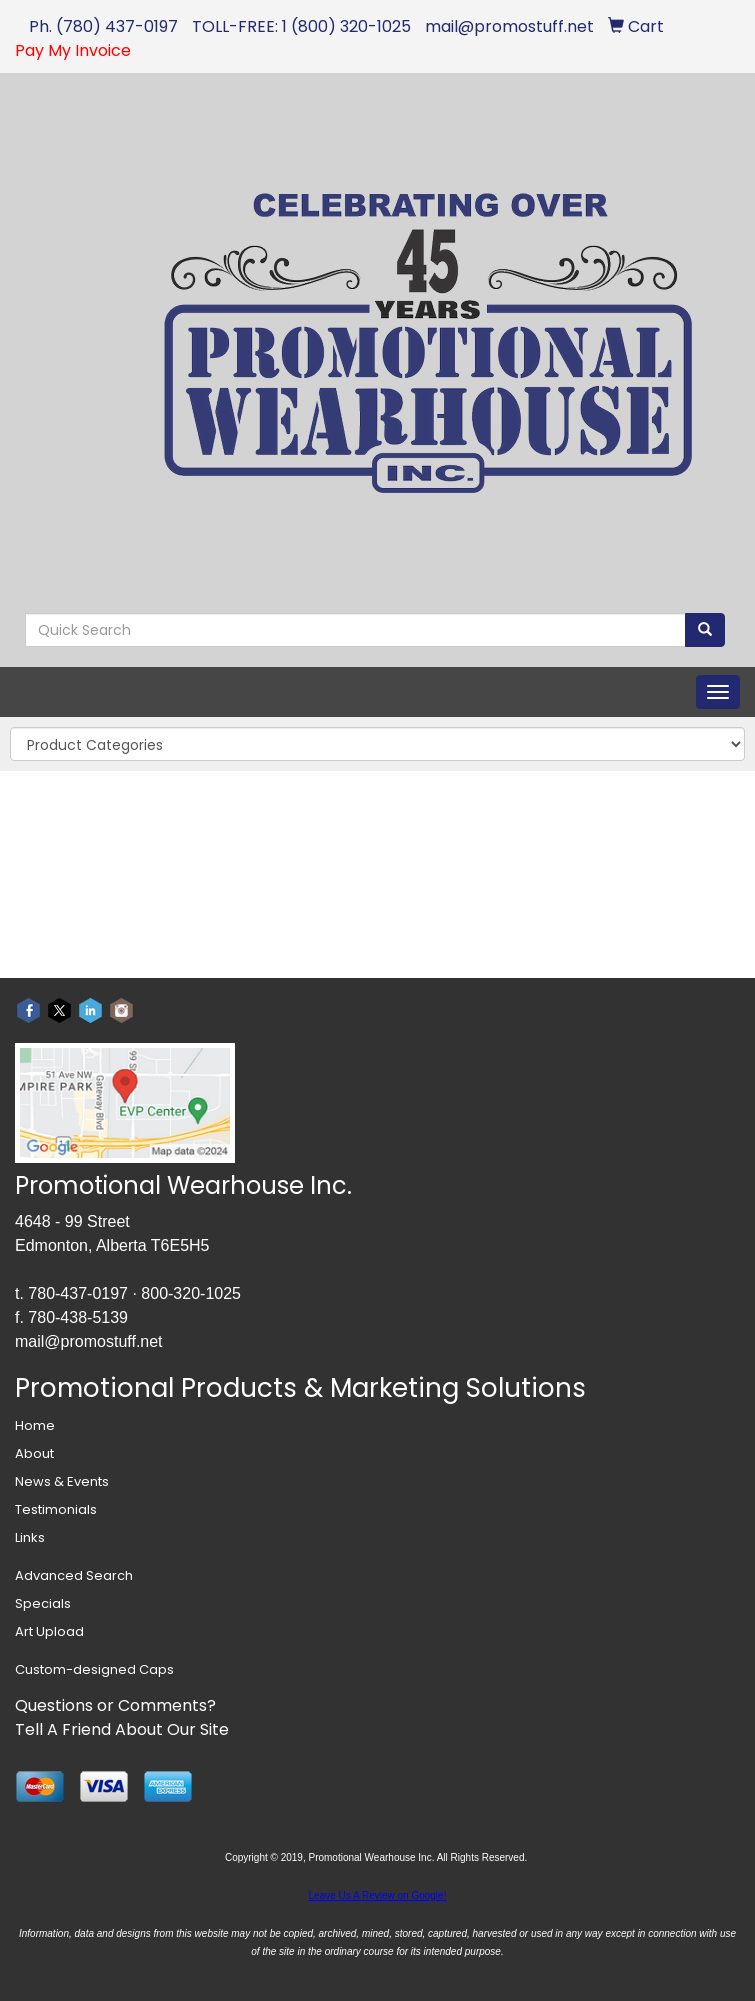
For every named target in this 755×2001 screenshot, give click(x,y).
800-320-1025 (191, 1293)
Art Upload (49, 1631)
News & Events (62, 1481)
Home (35, 1425)
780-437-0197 (78, 1293)
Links (30, 1537)
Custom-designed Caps (94, 1669)
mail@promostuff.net (89, 1341)
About (34, 1453)
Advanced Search (74, 1575)
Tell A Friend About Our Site (122, 1729)
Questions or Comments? (115, 1705)
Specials (43, 1603)
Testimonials (56, 1509)
